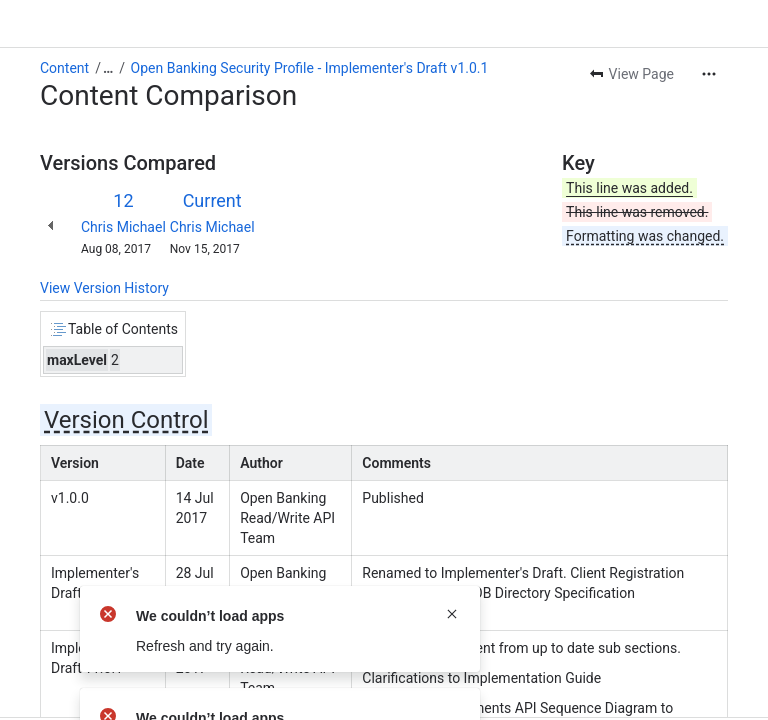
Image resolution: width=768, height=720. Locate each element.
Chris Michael (123, 227)
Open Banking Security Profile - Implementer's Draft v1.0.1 (310, 68)
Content (64, 68)
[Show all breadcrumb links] (108, 68)
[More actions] (709, 74)
